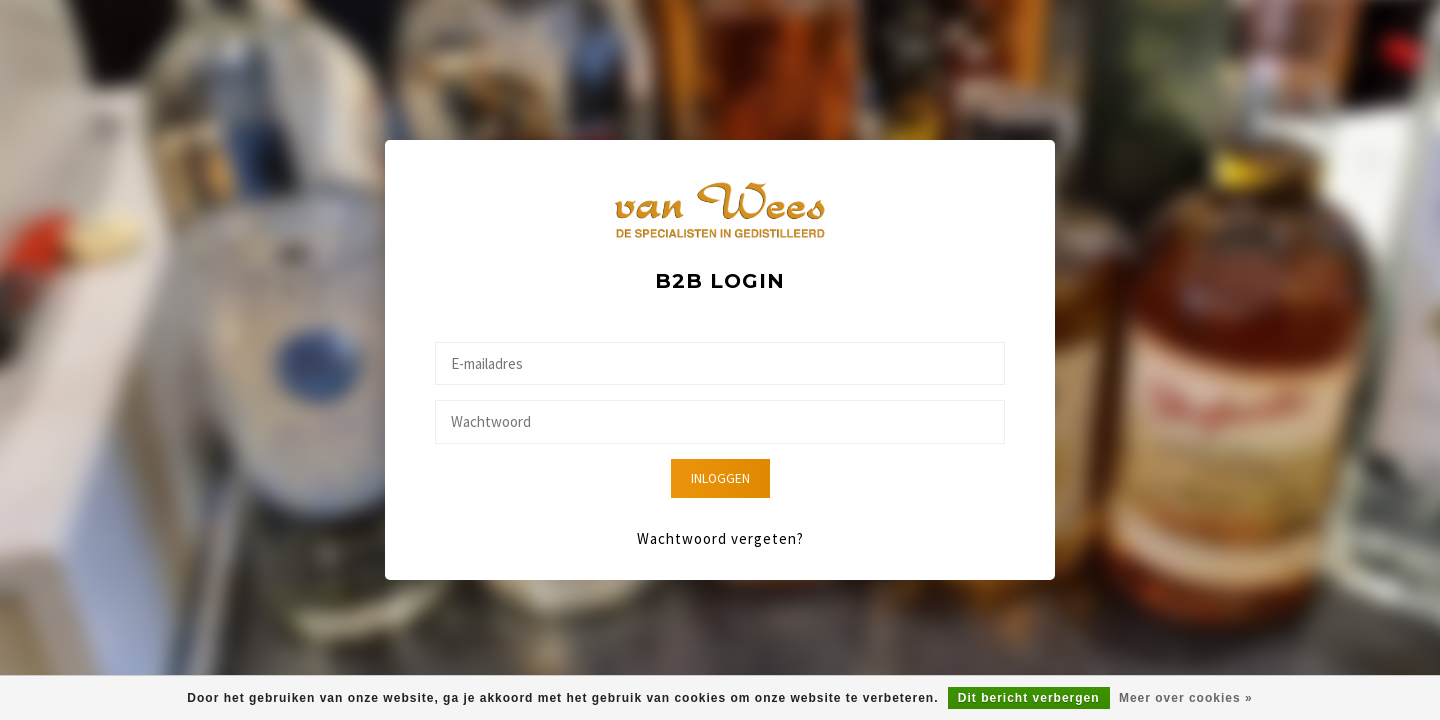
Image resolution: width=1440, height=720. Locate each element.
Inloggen (720, 478)
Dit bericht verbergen (1029, 698)
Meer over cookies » (1186, 698)
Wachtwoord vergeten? (720, 538)
